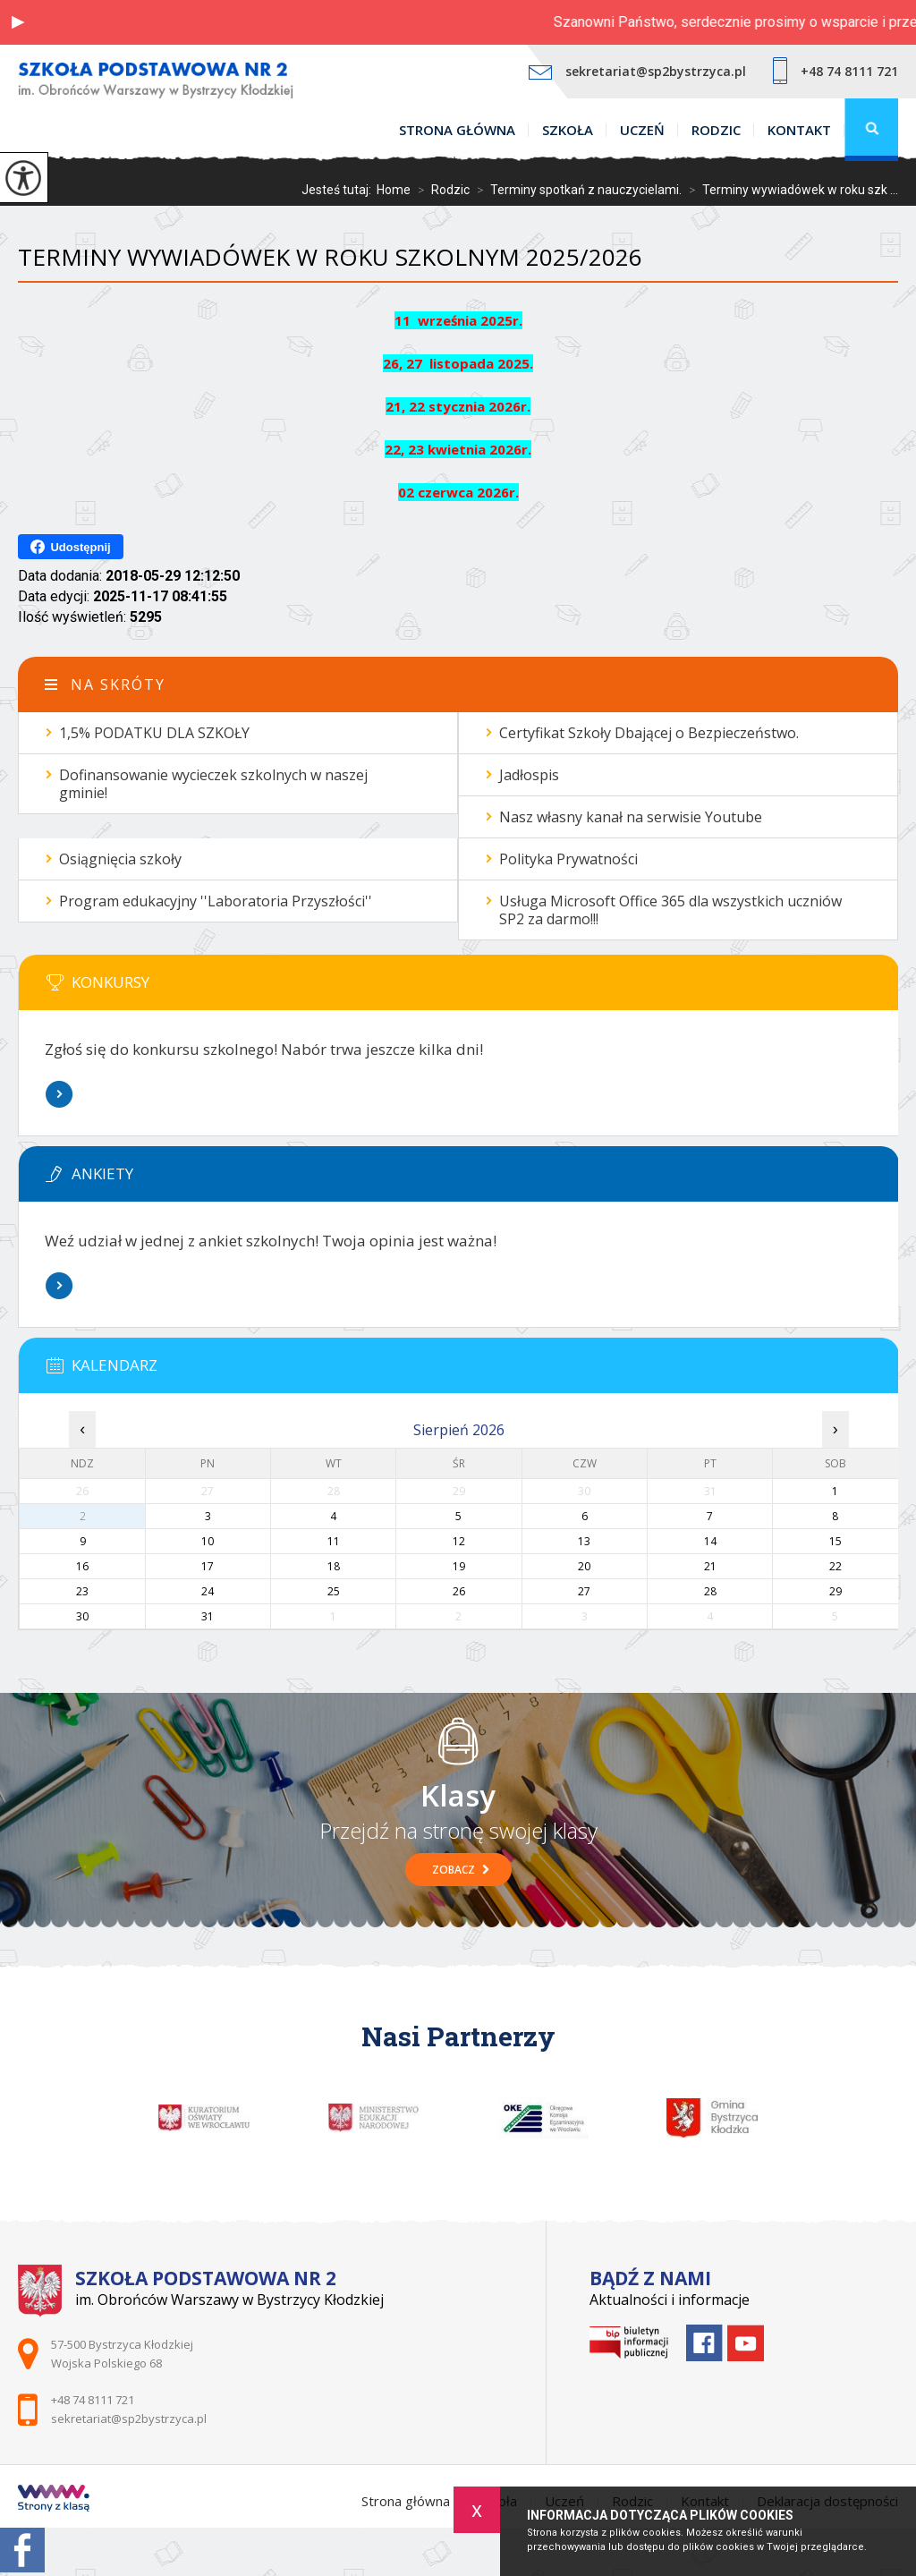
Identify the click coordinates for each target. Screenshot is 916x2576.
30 (82, 1616)
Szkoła (567, 130)
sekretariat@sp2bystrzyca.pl (637, 71)
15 (835, 1541)
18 (333, 1566)
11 (333, 1541)
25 (333, 1591)
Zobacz (460, 1869)
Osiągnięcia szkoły (120, 859)
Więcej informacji (59, 1094)
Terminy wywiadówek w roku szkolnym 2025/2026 (330, 257)
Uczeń (642, 130)
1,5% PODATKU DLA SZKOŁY (154, 733)
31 (207, 1616)
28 (710, 1591)
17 (207, 1566)
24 (207, 1591)
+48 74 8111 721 (835, 70)
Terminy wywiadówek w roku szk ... (790, 189)
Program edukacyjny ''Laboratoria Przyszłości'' (215, 901)
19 (459, 1566)
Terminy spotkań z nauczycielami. (576, 189)
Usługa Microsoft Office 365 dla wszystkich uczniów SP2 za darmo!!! (670, 910)
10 (207, 1541)
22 (835, 1566)
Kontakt (799, 130)
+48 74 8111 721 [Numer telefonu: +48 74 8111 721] (92, 2400)
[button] (18, 22)
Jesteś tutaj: (339, 189)
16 (82, 1566)
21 (710, 1566)
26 (459, 1591)
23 (82, 1591)
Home (394, 189)
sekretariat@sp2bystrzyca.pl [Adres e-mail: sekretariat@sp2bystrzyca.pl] (129, 2418)
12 (459, 1541)
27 (584, 1591)
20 (584, 1566)
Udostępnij (70, 547)
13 (584, 1541)
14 (710, 1541)
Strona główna (457, 130)
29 (835, 1591)
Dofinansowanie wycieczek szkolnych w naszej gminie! (213, 784)
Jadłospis (529, 775)
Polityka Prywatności (568, 859)
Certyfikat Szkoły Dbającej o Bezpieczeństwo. (649, 733)
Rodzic (716, 130)
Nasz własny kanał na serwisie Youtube (630, 817)
